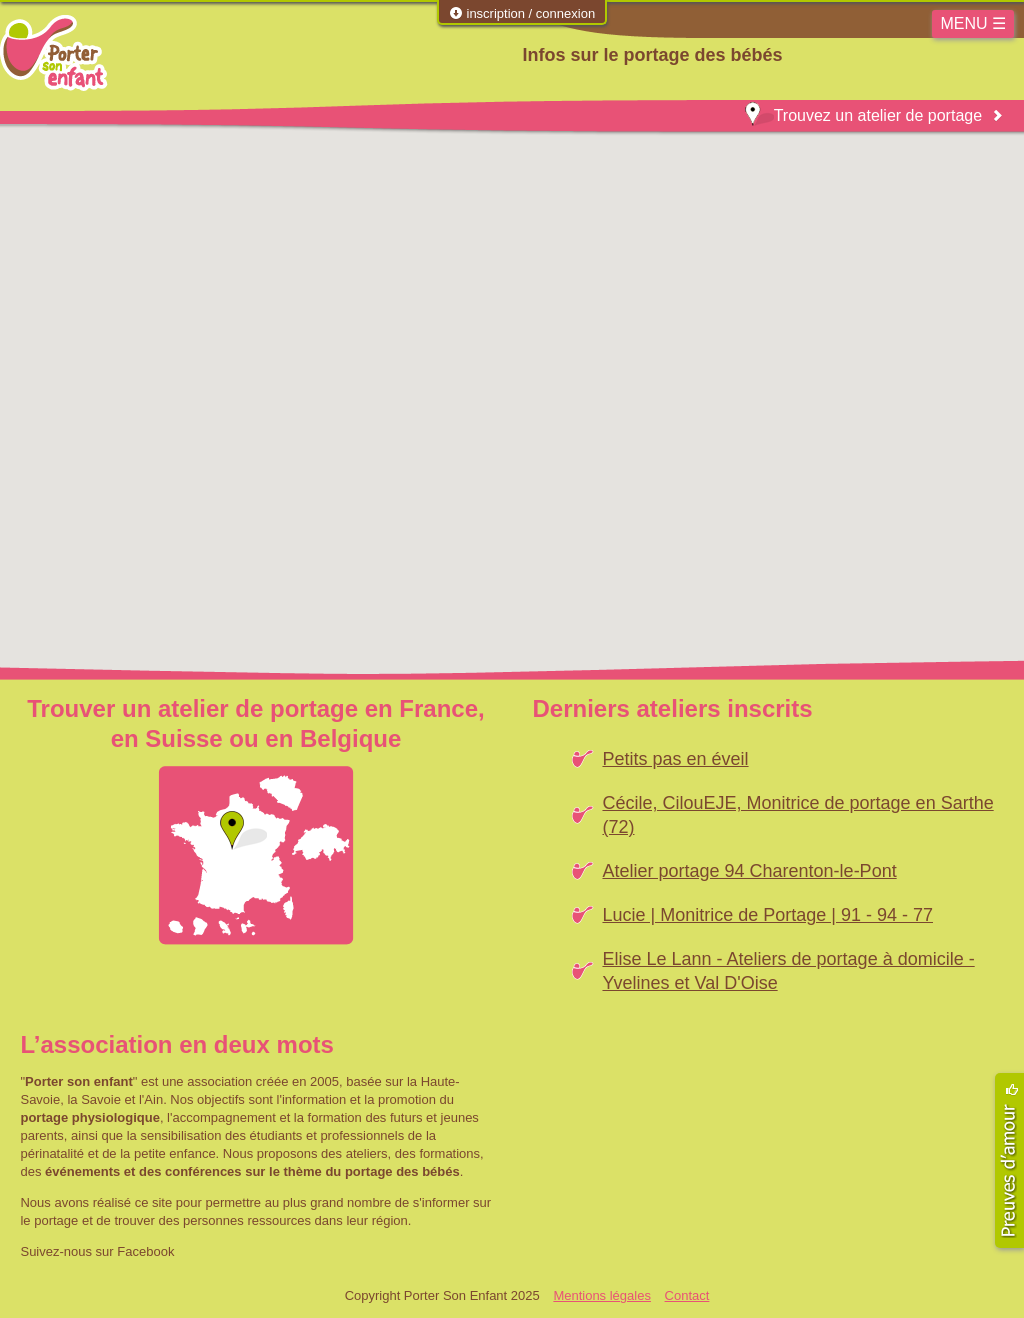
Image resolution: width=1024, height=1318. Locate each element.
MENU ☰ (973, 23)
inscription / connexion (522, 13)
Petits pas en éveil (675, 759)
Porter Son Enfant (53, 53)
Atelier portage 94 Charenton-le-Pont (749, 871)
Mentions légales (602, 1295)
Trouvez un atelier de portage (863, 115)
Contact (687, 1295)
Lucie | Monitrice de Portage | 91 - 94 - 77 (767, 915)
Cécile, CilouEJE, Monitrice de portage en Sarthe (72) (797, 815)
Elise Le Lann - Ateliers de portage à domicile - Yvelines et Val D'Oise (788, 971)
